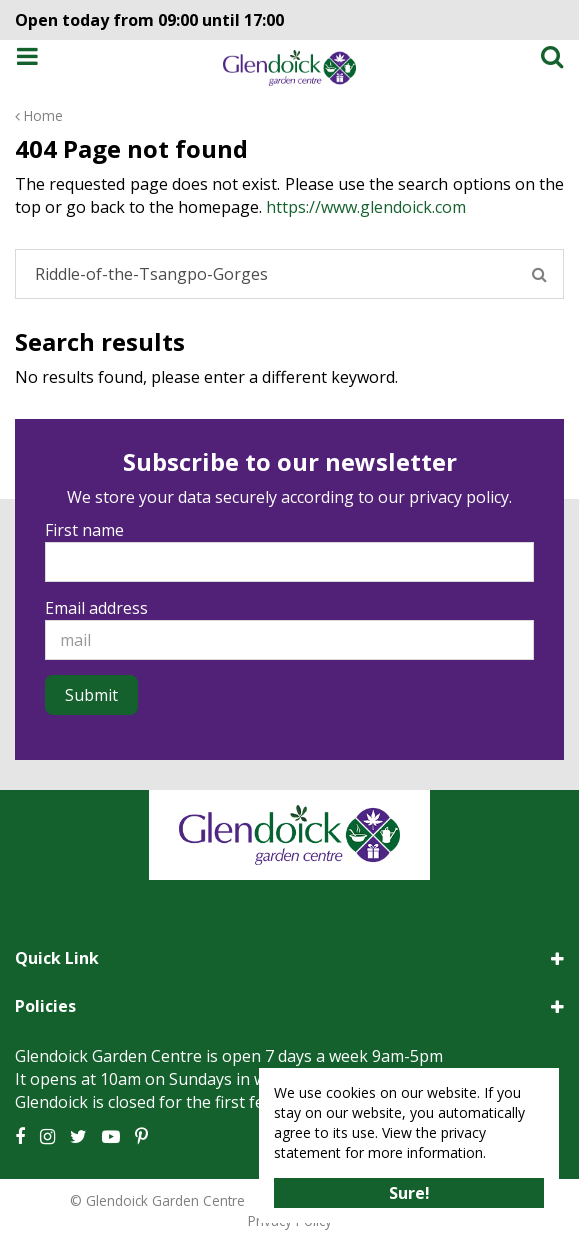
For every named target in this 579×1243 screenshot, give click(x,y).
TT (78, 1137)
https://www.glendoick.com (366, 207)
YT (111, 1137)
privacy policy (459, 497)
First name (84, 530)
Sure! (409, 1193)
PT (141, 1137)
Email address (96, 608)
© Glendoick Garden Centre (157, 1200)
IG (47, 1137)
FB (20, 1137)
